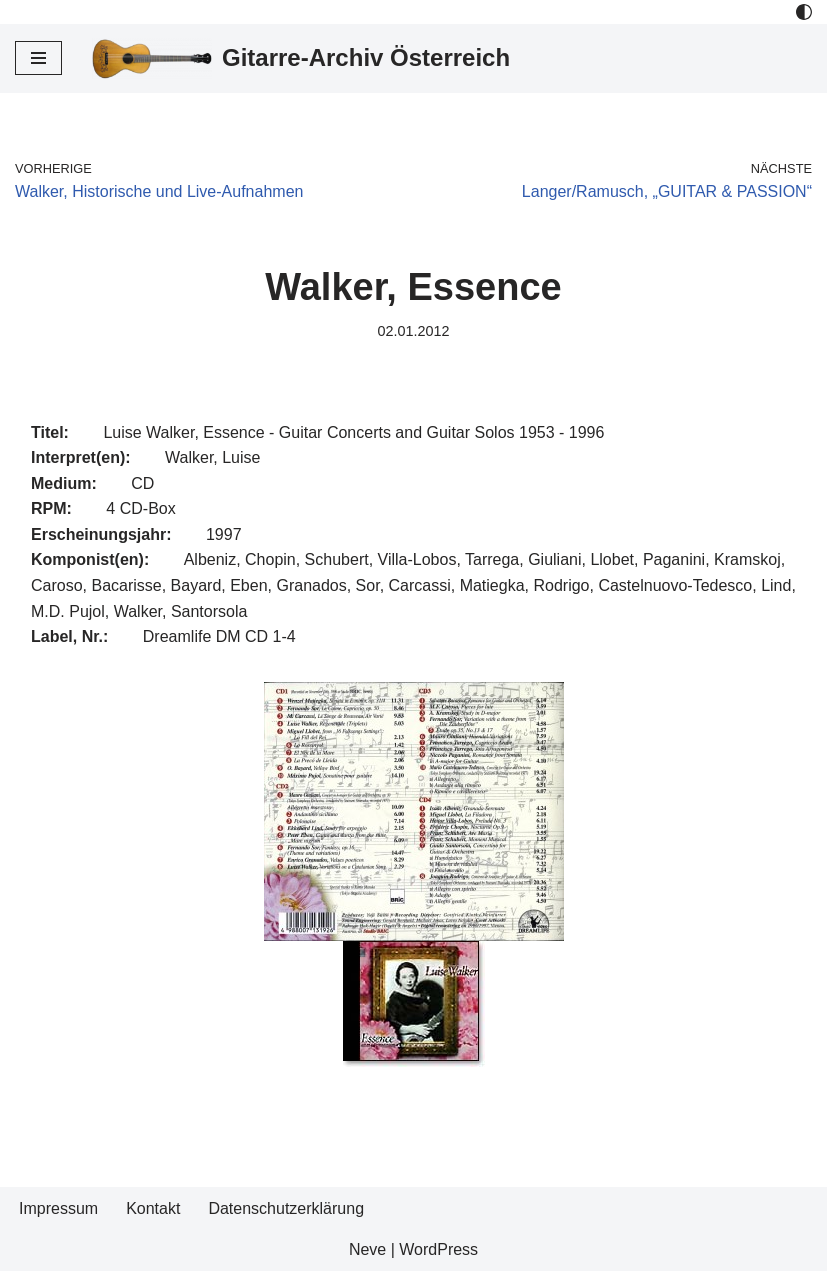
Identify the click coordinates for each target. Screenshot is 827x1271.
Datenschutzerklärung (286, 1208)
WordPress (438, 1249)
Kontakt (153, 1208)
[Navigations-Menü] (38, 58)
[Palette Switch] (804, 12)
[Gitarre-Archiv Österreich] (301, 58)
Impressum (58, 1208)
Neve (367, 1249)
